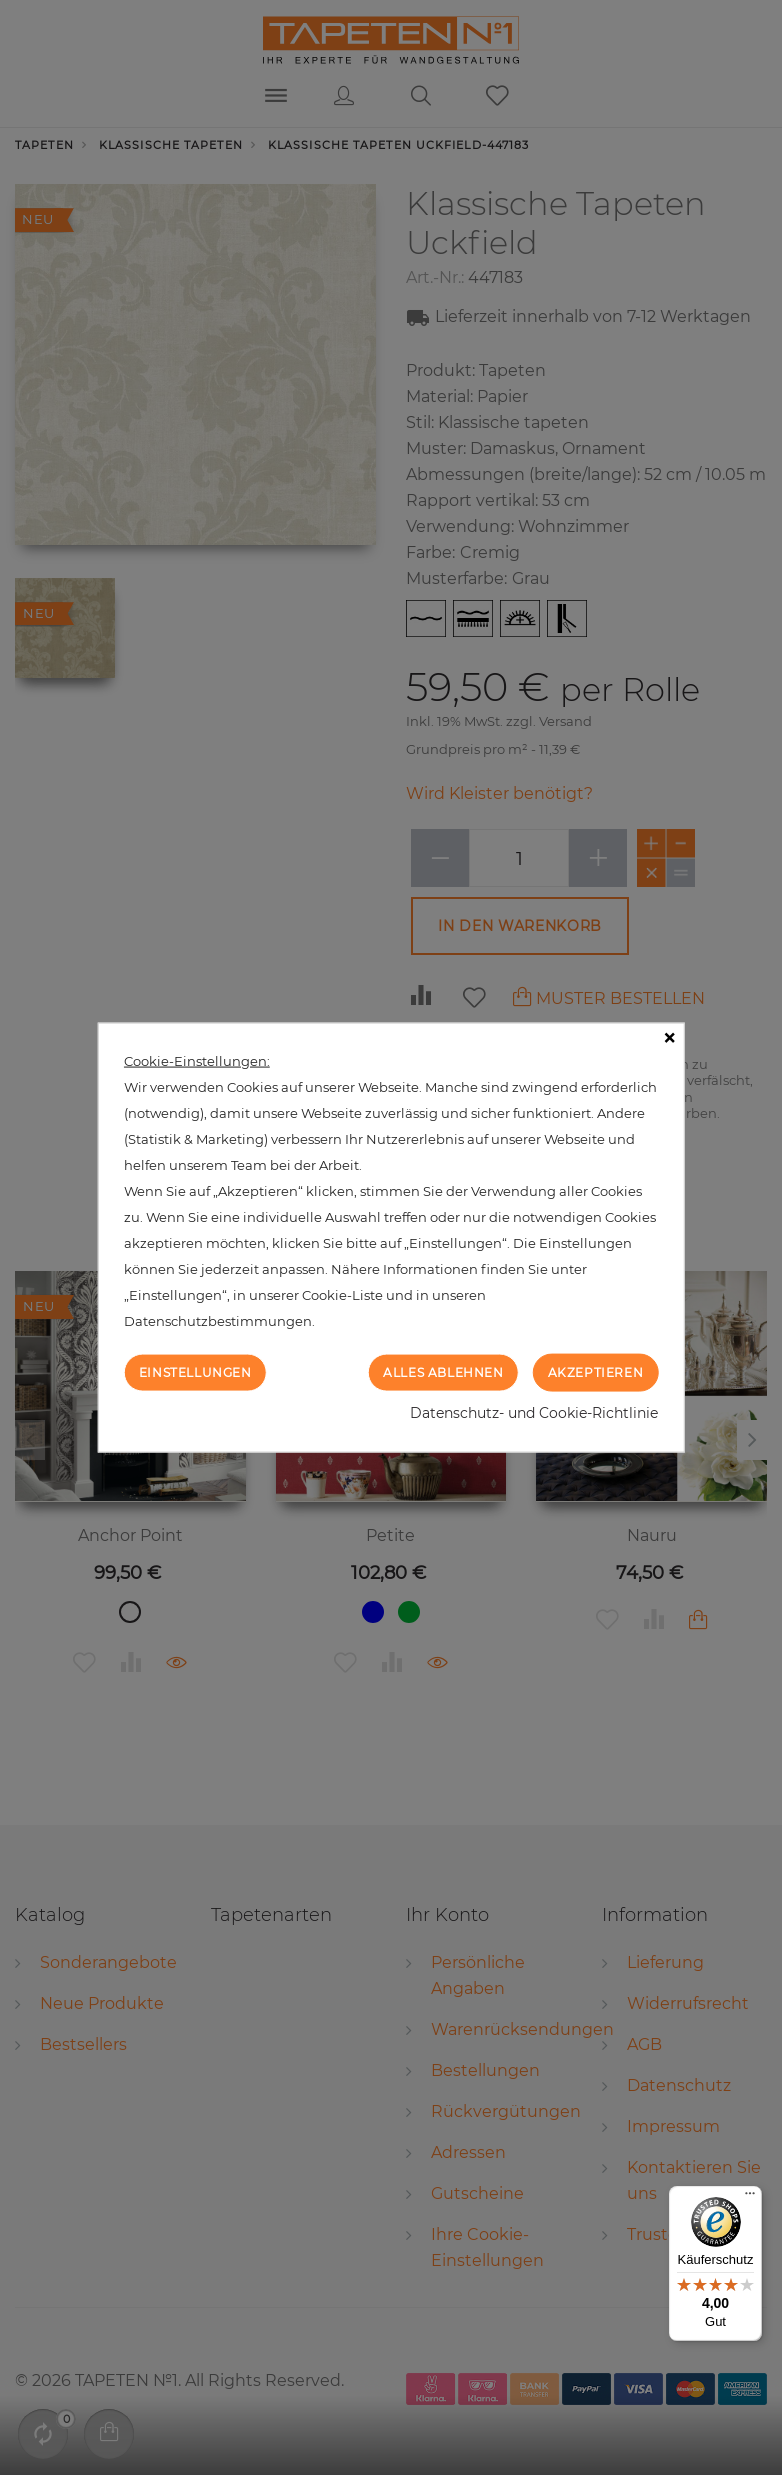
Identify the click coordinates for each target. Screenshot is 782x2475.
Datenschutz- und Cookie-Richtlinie (534, 1413)
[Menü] (750, 2198)
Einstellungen (195, 1371)
